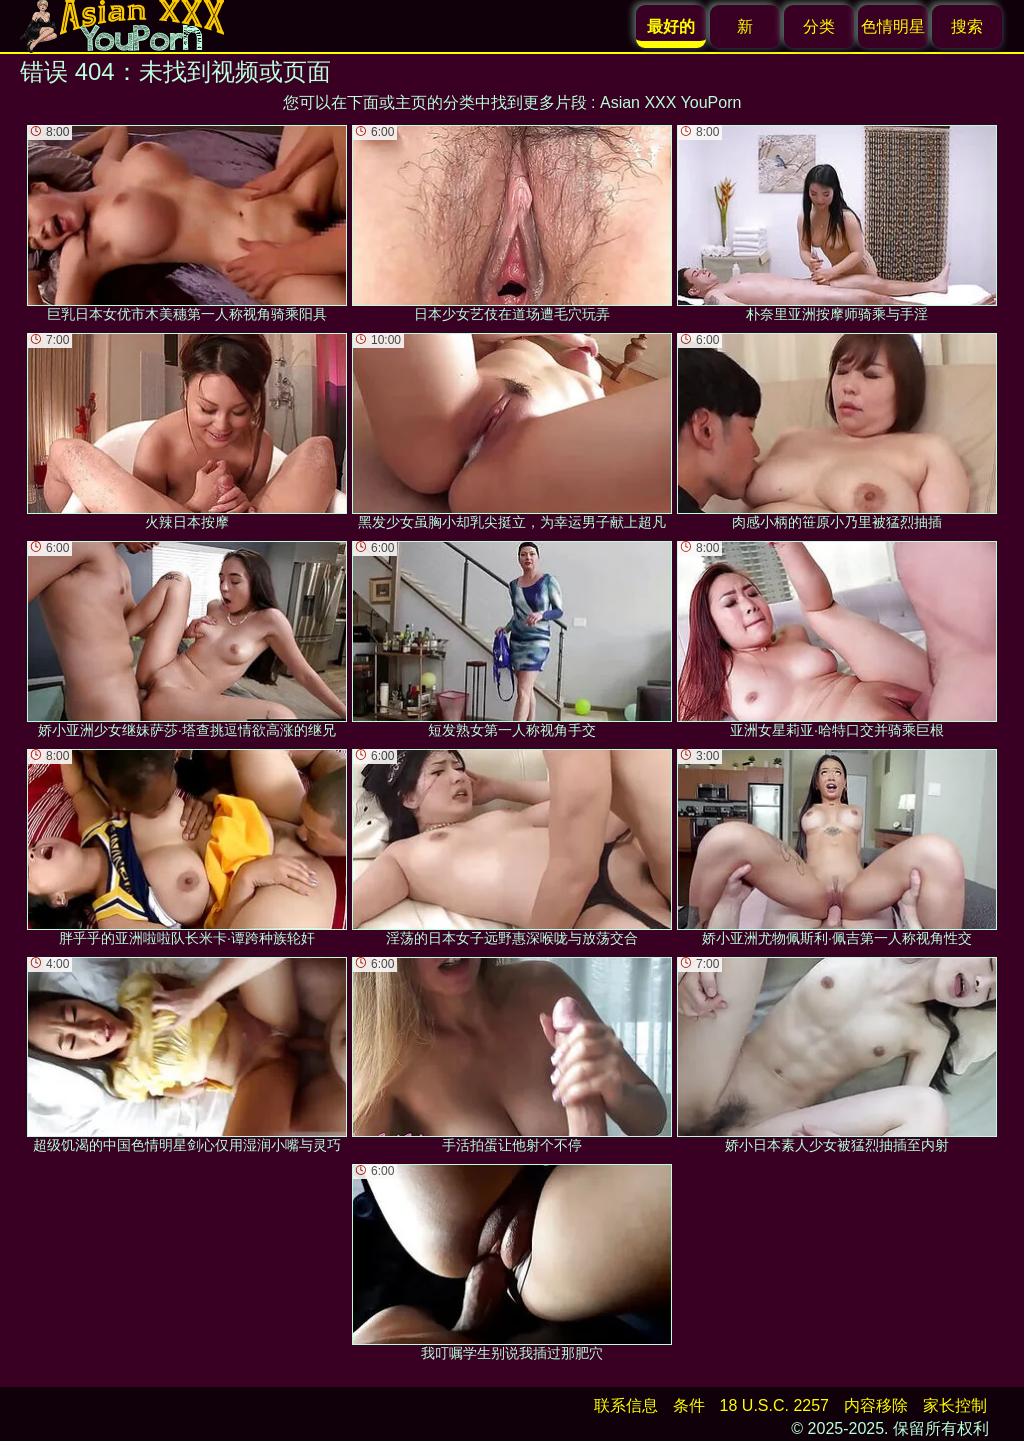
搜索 (967, 26)
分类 (819, 26)
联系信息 (626, 1405)
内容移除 (876, 1405)
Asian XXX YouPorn (670, 102)
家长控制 (955, 1405)
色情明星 (893, 26)
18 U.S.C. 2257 (774, 1405)
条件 (689, 1405)
